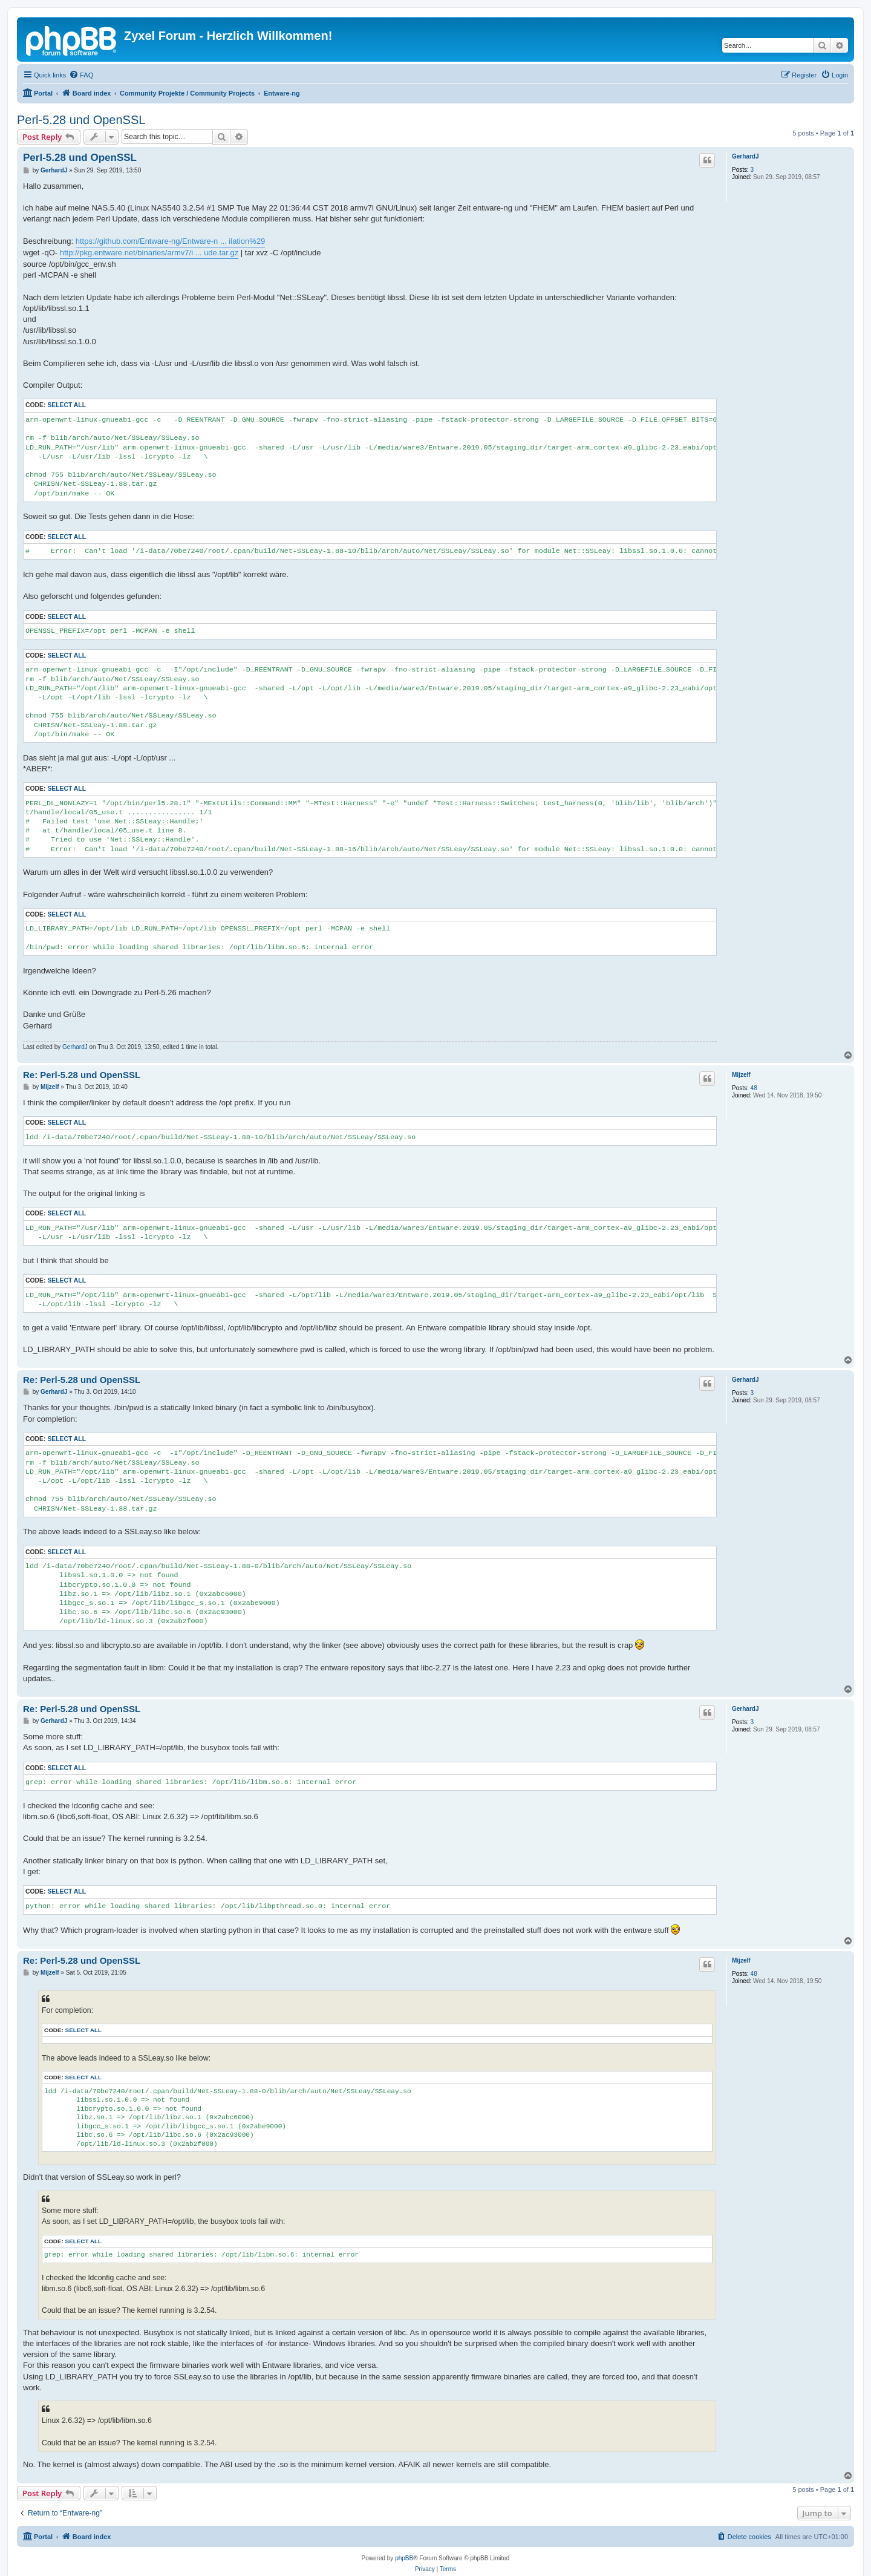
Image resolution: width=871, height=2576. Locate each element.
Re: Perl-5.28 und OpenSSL (81, 1075)
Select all (66, 405)
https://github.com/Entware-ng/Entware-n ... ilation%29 (171, 241)
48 (754, 1088)
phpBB (404, 2558)
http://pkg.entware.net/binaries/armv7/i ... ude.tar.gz (149, 252)
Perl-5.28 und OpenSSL (81, 119)
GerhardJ (745, 156)
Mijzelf (741, 1074)
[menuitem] (81, 75)
